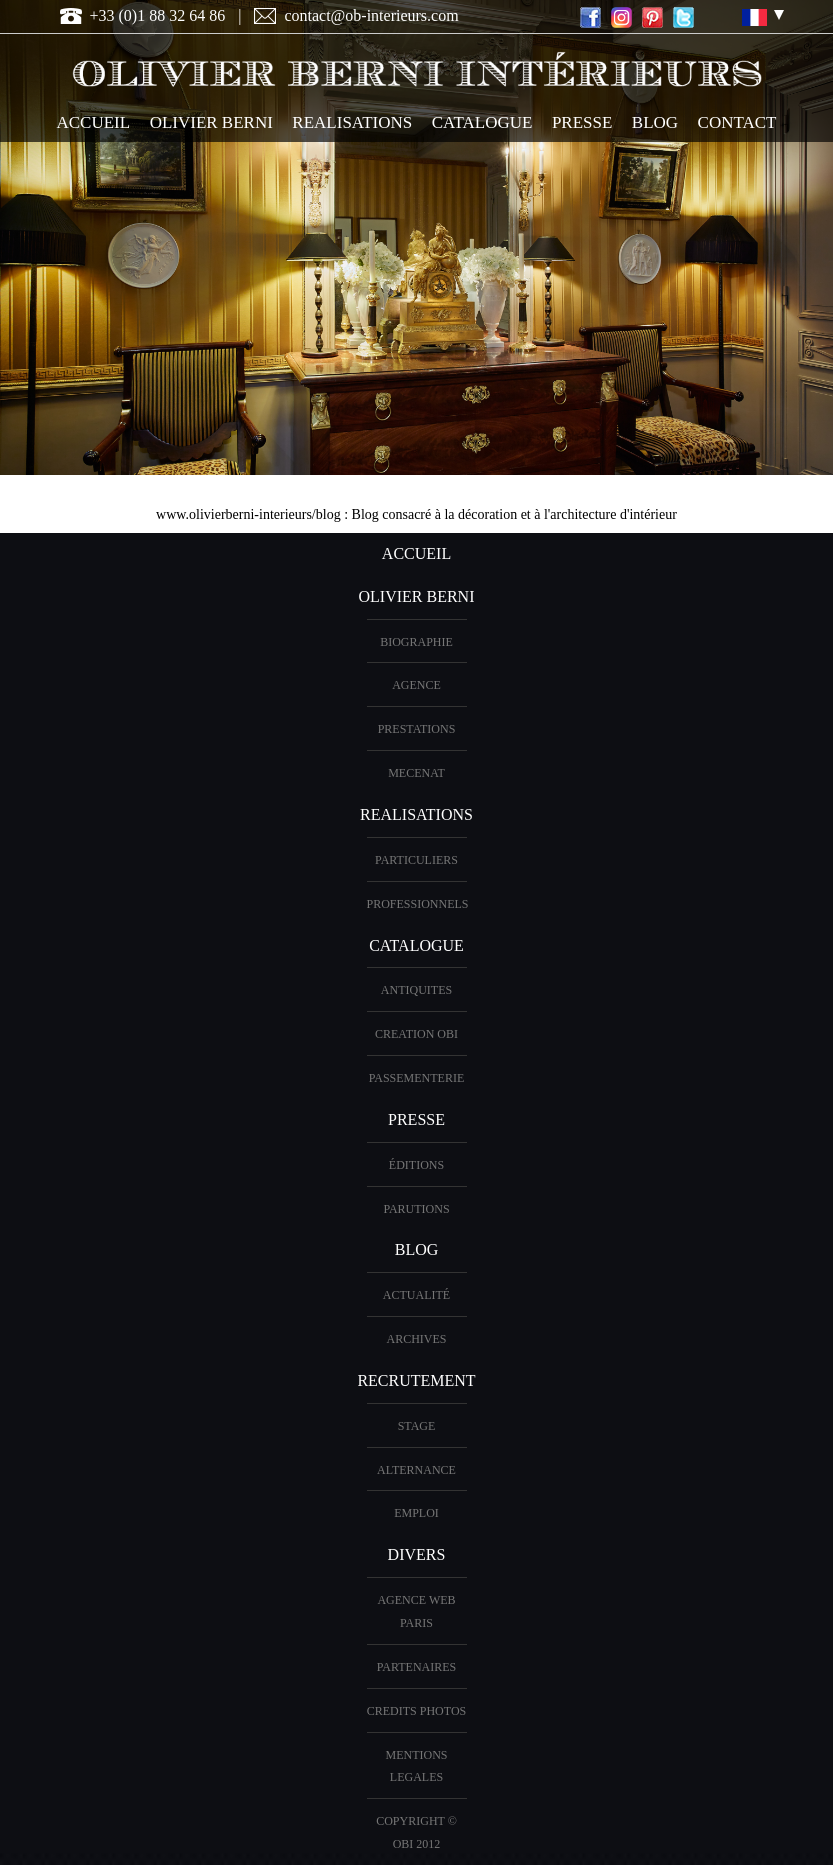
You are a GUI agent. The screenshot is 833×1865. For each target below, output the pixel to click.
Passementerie (417, 1078)
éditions (416, 1165)
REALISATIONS (352, 122)
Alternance (416, 1470)
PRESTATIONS (417, 729)
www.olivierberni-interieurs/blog (248, 514)
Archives (416, 1339)
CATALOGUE (482, 122)
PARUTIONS (416, 1209)
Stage (417, 1426)
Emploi (416, 1513)
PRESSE (582, 122)
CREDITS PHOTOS (416, 1711)
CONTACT (737, 122)
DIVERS (417, 1554)
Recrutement (416, 1380)
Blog (655, 122)
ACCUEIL (94, 122)
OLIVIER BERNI (211, 122)
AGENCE (416, 685)
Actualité (416, 1295)
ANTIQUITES (416, 990)
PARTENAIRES (417, 1667)
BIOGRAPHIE (416, 642)
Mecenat (416, 773)
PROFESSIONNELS (418, 904)
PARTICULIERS (416, 860)
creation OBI (416, 1034)
